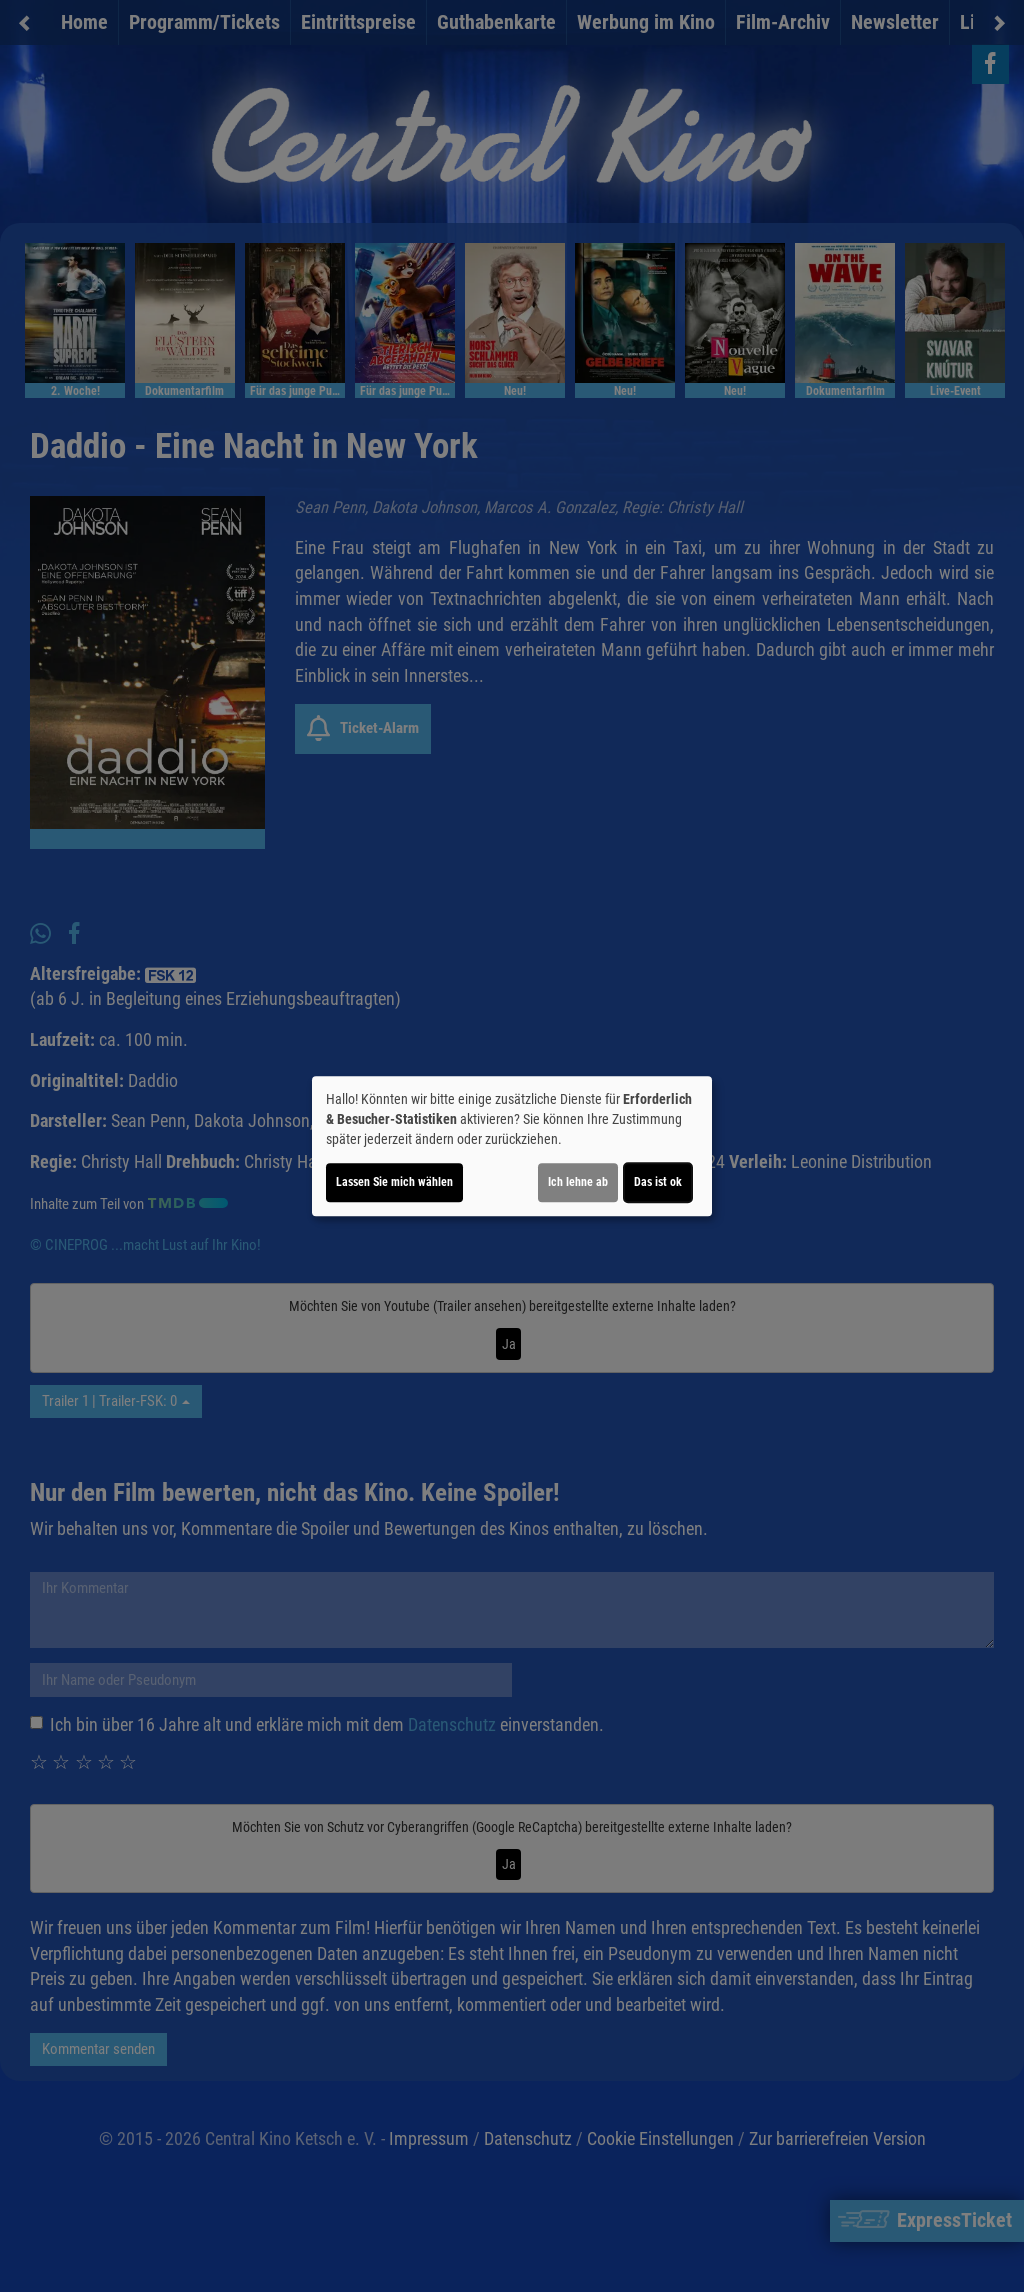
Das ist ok (658, 1182)
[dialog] (512, 1146)
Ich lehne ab (578, 1182)
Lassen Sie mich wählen (394, 1182)
